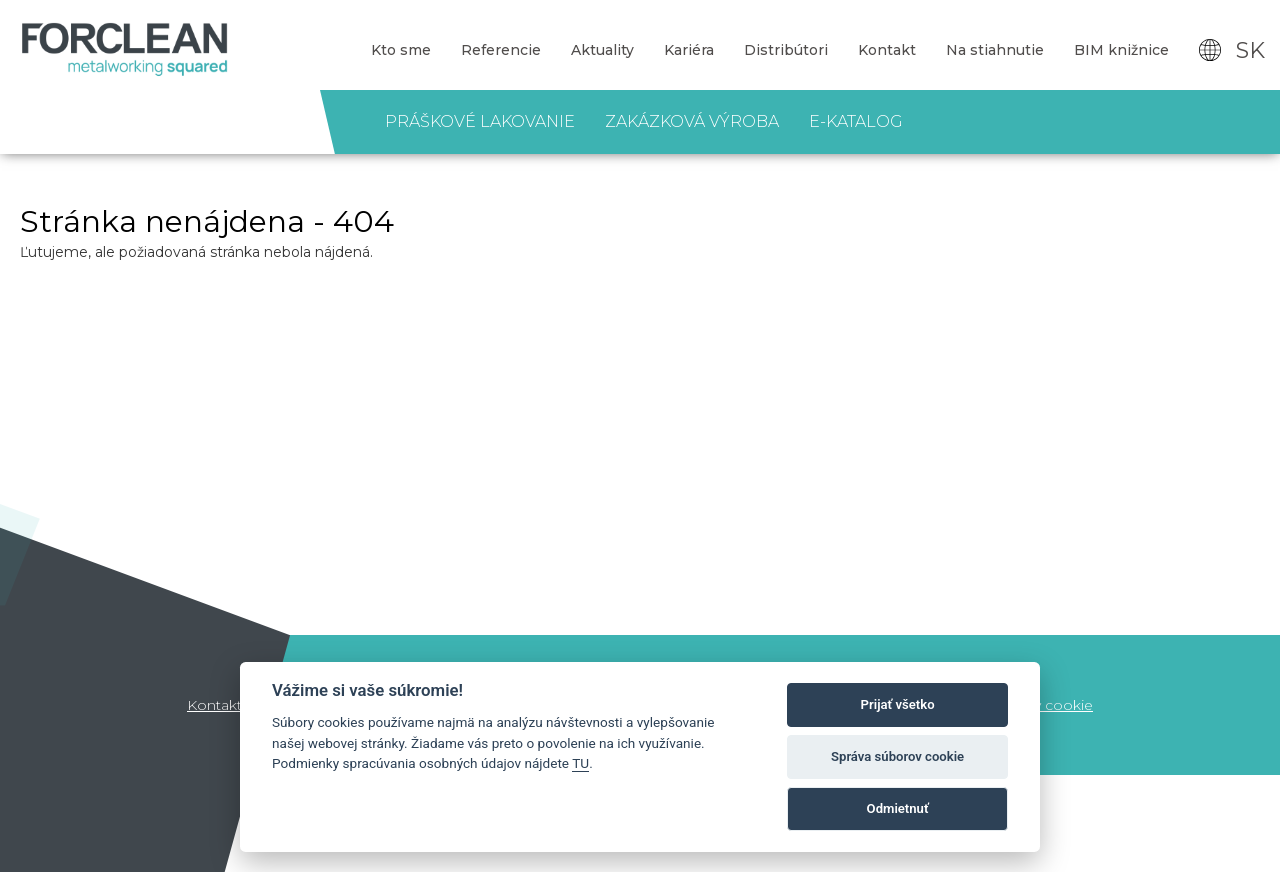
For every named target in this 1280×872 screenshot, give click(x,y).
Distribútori (786, 50)
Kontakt (887, 50)
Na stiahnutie (995, 50)
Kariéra (689, 50)
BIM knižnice (1121, 50)
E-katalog (856, 121)
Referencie (501, 50)
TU (580, 763)
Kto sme (401, 50)
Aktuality (602, 50)
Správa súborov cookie (897, 756)
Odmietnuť (898, 808)
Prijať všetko (898, 704)
